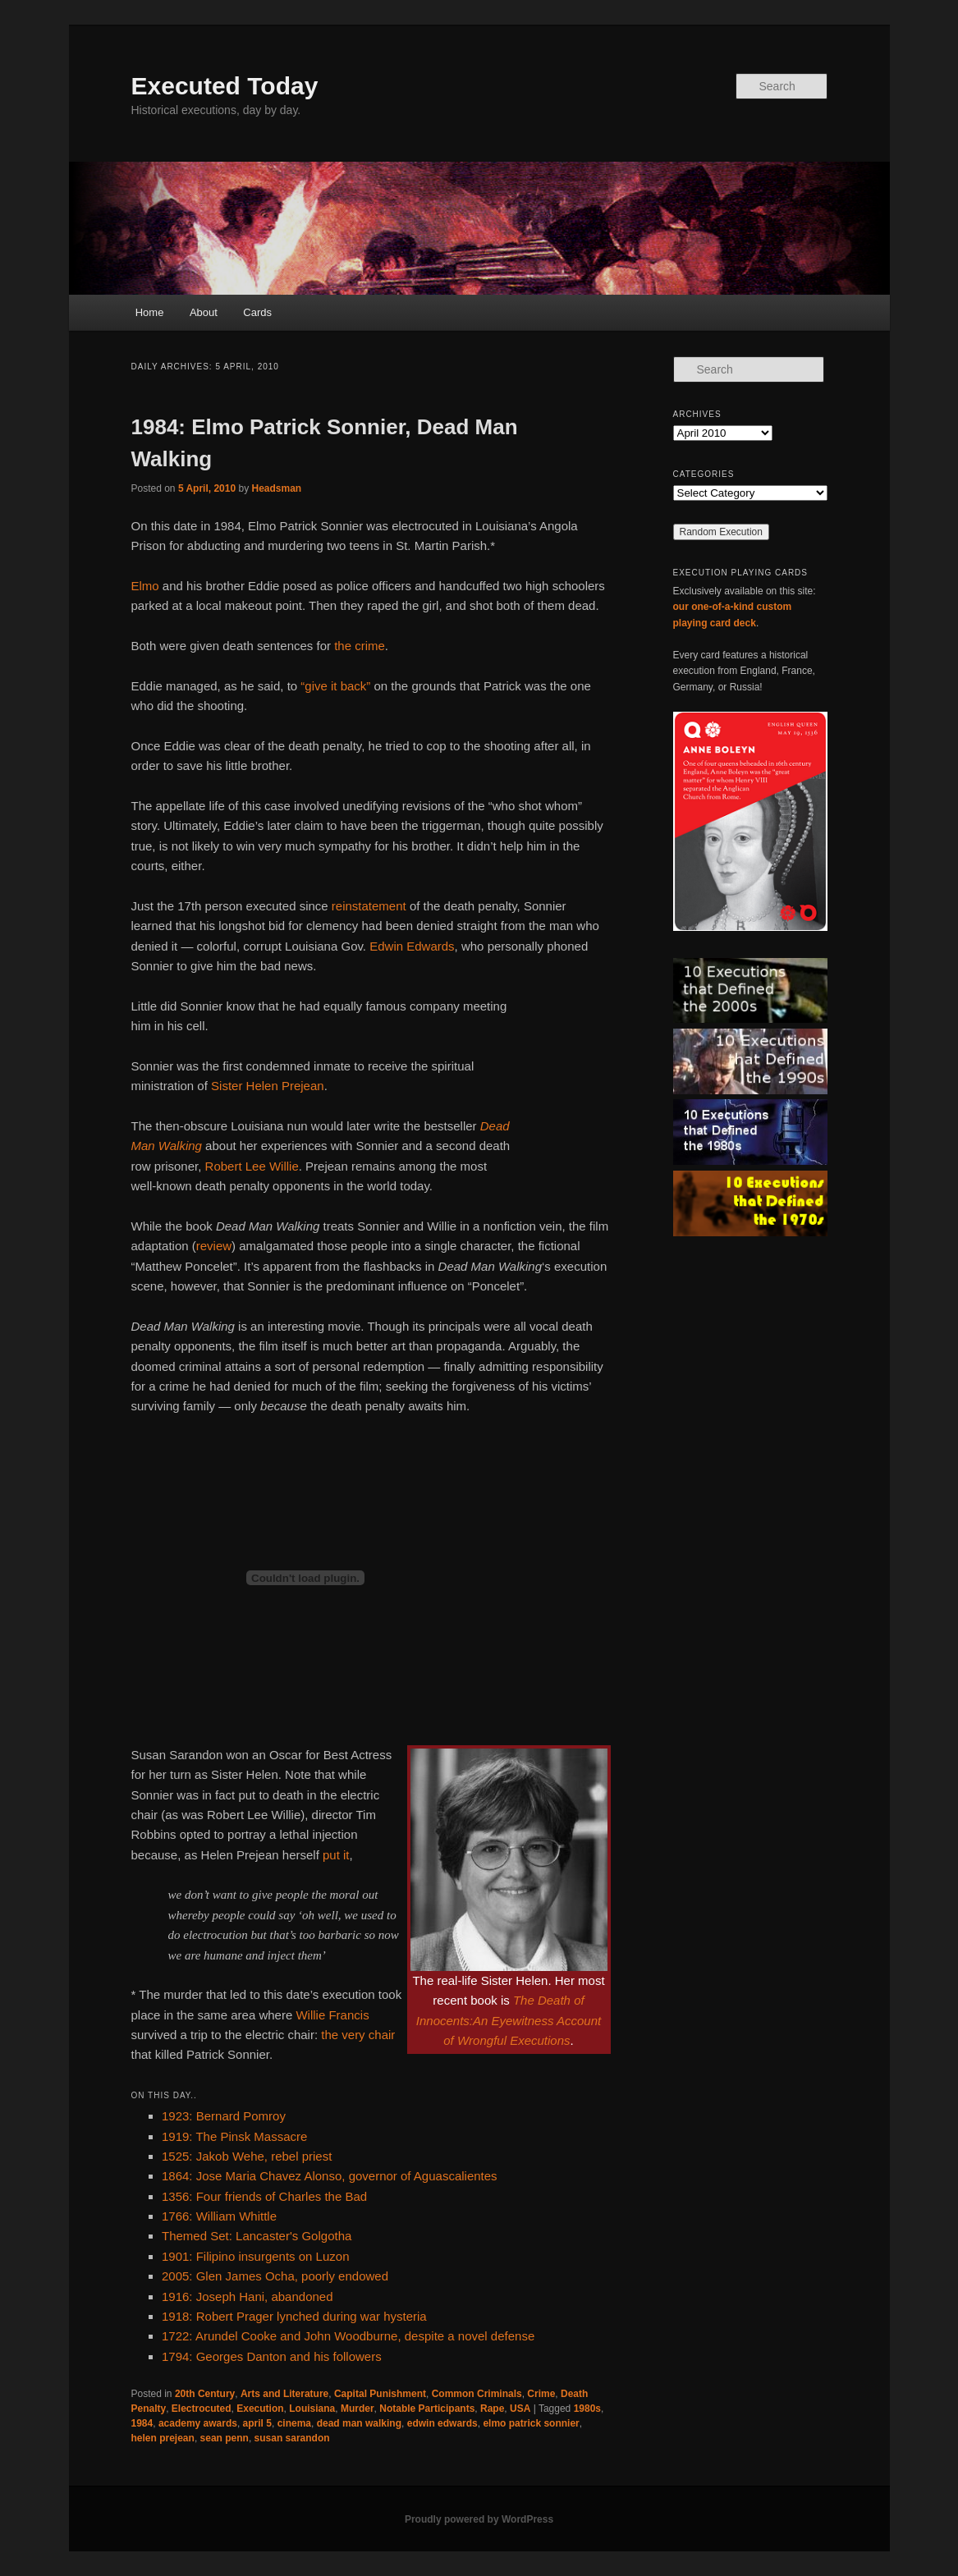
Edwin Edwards (411, 946)
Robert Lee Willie (252, 1166)
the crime (359, 646)
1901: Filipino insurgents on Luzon (256, 2256)
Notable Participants (426, 2408)
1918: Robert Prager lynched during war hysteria (294, 2316)
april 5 (257, 2423)
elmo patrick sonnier (531, 2423)
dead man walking (359, 2423)
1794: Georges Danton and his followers (272, 2356)
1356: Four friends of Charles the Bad (264, 2196)
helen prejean (163, 2438)
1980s (587, 2408)
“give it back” (335, 686)
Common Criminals (477, 2394)
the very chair (358, 2035)
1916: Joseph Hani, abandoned (247, 2296)
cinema (294, 2423)
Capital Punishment (380, 2394)
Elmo (145, 586)
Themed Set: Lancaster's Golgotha (256, 2236)
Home (149, 312)
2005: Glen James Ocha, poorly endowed (275, 2276)
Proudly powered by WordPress (479, 2519)
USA (520, 2408)
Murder (357, 2408)
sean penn (224, 2438)
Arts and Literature (284, 2394)
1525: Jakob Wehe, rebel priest (247, 2156)
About (204, 312)
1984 (142, 2423)
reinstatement (369, 906)
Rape (492, 2408)
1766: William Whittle (219, 2216)
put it (336, 1855)
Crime (541, 2394)
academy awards (197, 2423)
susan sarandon (292, 2438)
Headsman (277, 488)
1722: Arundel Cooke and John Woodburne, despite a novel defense (348, 2336)
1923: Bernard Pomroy (224, 2116)
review (213, 1246)
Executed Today (225, 85)
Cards (257, 312)
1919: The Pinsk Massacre (234, 2136)
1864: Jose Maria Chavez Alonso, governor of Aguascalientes (329, 2176)
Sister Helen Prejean (267, 1086)
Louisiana (312, 2408)
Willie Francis (332, 2015)
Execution (259, 2408)
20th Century (205, 2394)
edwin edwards (442, 2423)
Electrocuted (201, 2408)
